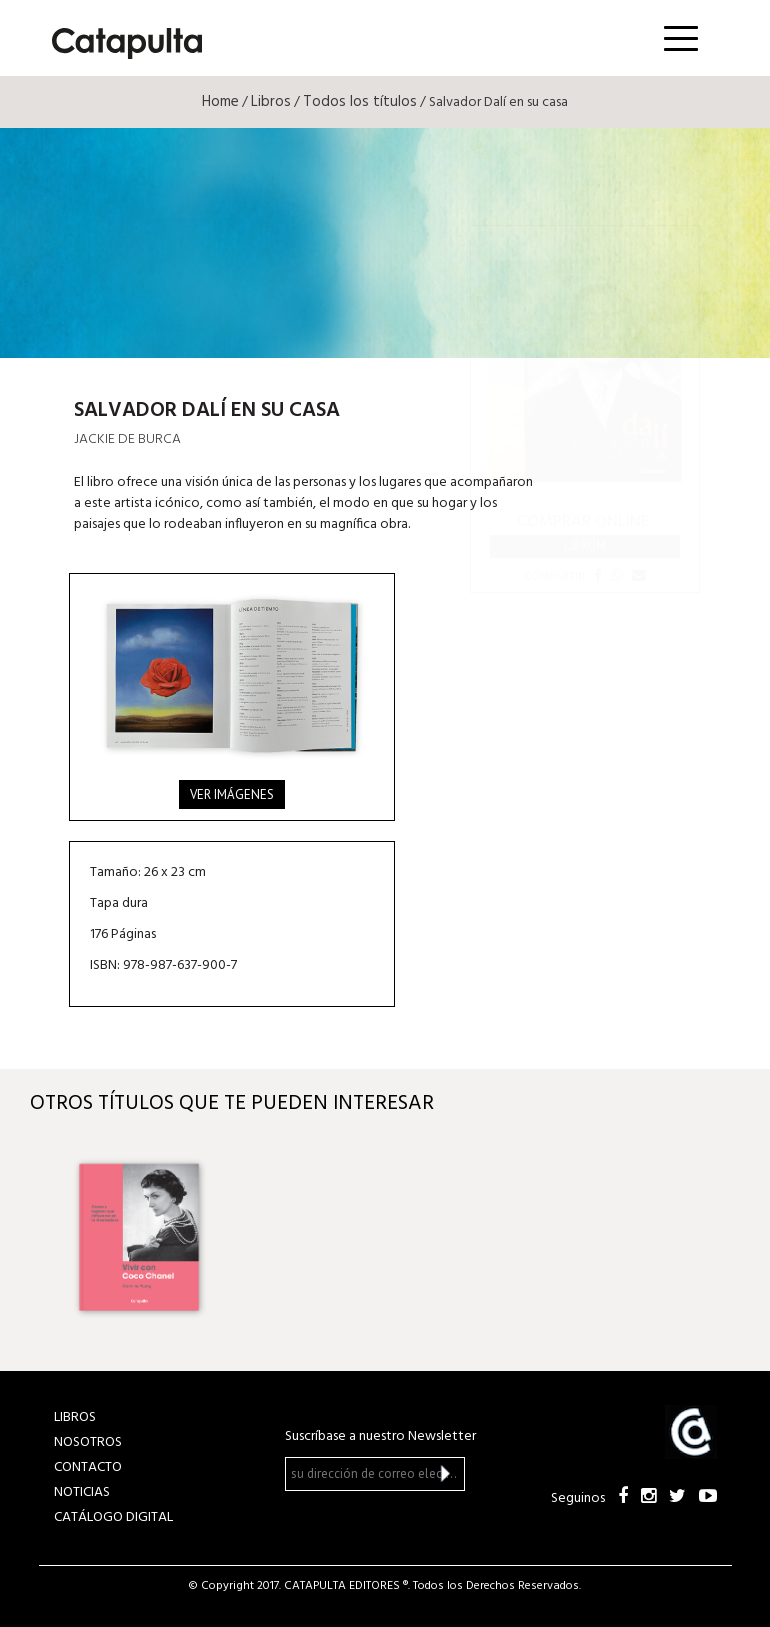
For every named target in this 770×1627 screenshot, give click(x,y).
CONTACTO (88, 1467)
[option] (139, 1237)
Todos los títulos (360, 102)
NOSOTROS (88, 1442)
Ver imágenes (232, 794)
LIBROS (75, 1417)
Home (220, 102)
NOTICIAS (82, 1492)
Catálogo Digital (113, 1517)
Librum (585, 545)
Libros (271, 102)
